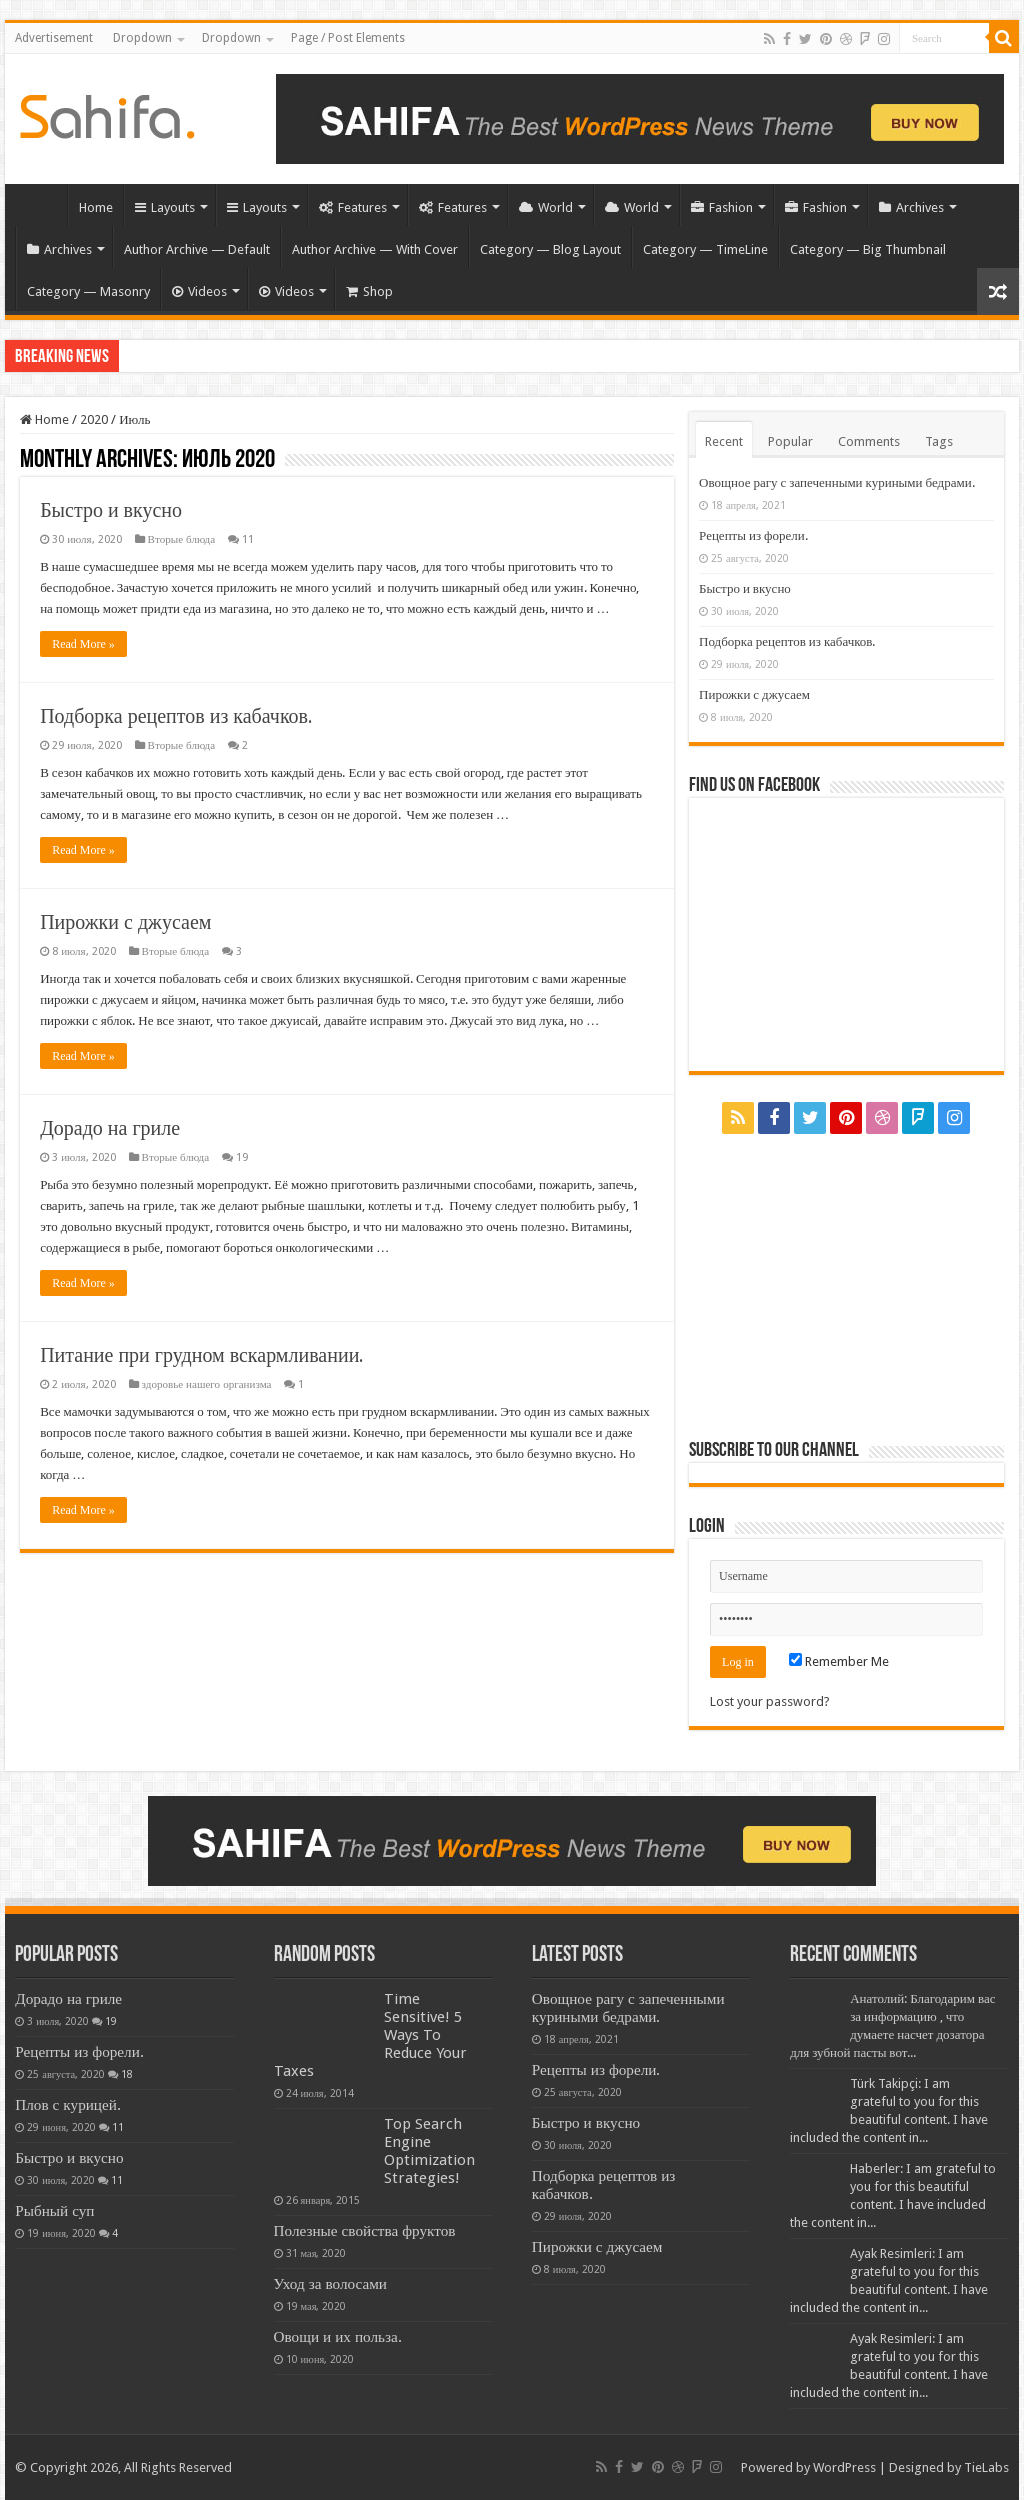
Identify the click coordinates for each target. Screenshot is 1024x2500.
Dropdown (142, 38)
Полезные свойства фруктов (365, 2231)
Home (41, 205)
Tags (939, 441)
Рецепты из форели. (753, 535)
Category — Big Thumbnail (868, 249)
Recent (724, 441)
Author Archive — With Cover (375, 249)
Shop (369, 291)
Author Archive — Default (197, 249)
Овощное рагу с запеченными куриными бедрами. (837, 482)
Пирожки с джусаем (125, 922)
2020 (94, 419)
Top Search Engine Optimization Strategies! (429, 2151)
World (546, 207)
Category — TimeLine (705, 249)
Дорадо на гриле (110, 1128)
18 (127, 2074)
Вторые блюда (182, 539)
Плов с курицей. (68, 2105)
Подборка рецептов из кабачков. (176, 716)
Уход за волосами (330, 2284)
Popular (790, 441)
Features (353, 207)
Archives (911, 207)
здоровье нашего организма (207, 1384)
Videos (199, 291)
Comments (869, 441)
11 (248, 539)
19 (242, 1157)
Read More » (83, 644)
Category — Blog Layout (550, 249)
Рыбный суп (54, 2211)
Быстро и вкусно (111, 510)
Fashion (722, 207)
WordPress (844, 2467)
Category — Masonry (88, 291)
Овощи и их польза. (338, 2337)
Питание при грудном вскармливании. (202, 1355)
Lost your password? (770, 1701)
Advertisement (54, 38)
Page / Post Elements (348, 38)
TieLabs (986, 2467)
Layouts (165, 207)
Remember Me (839, 1661)
